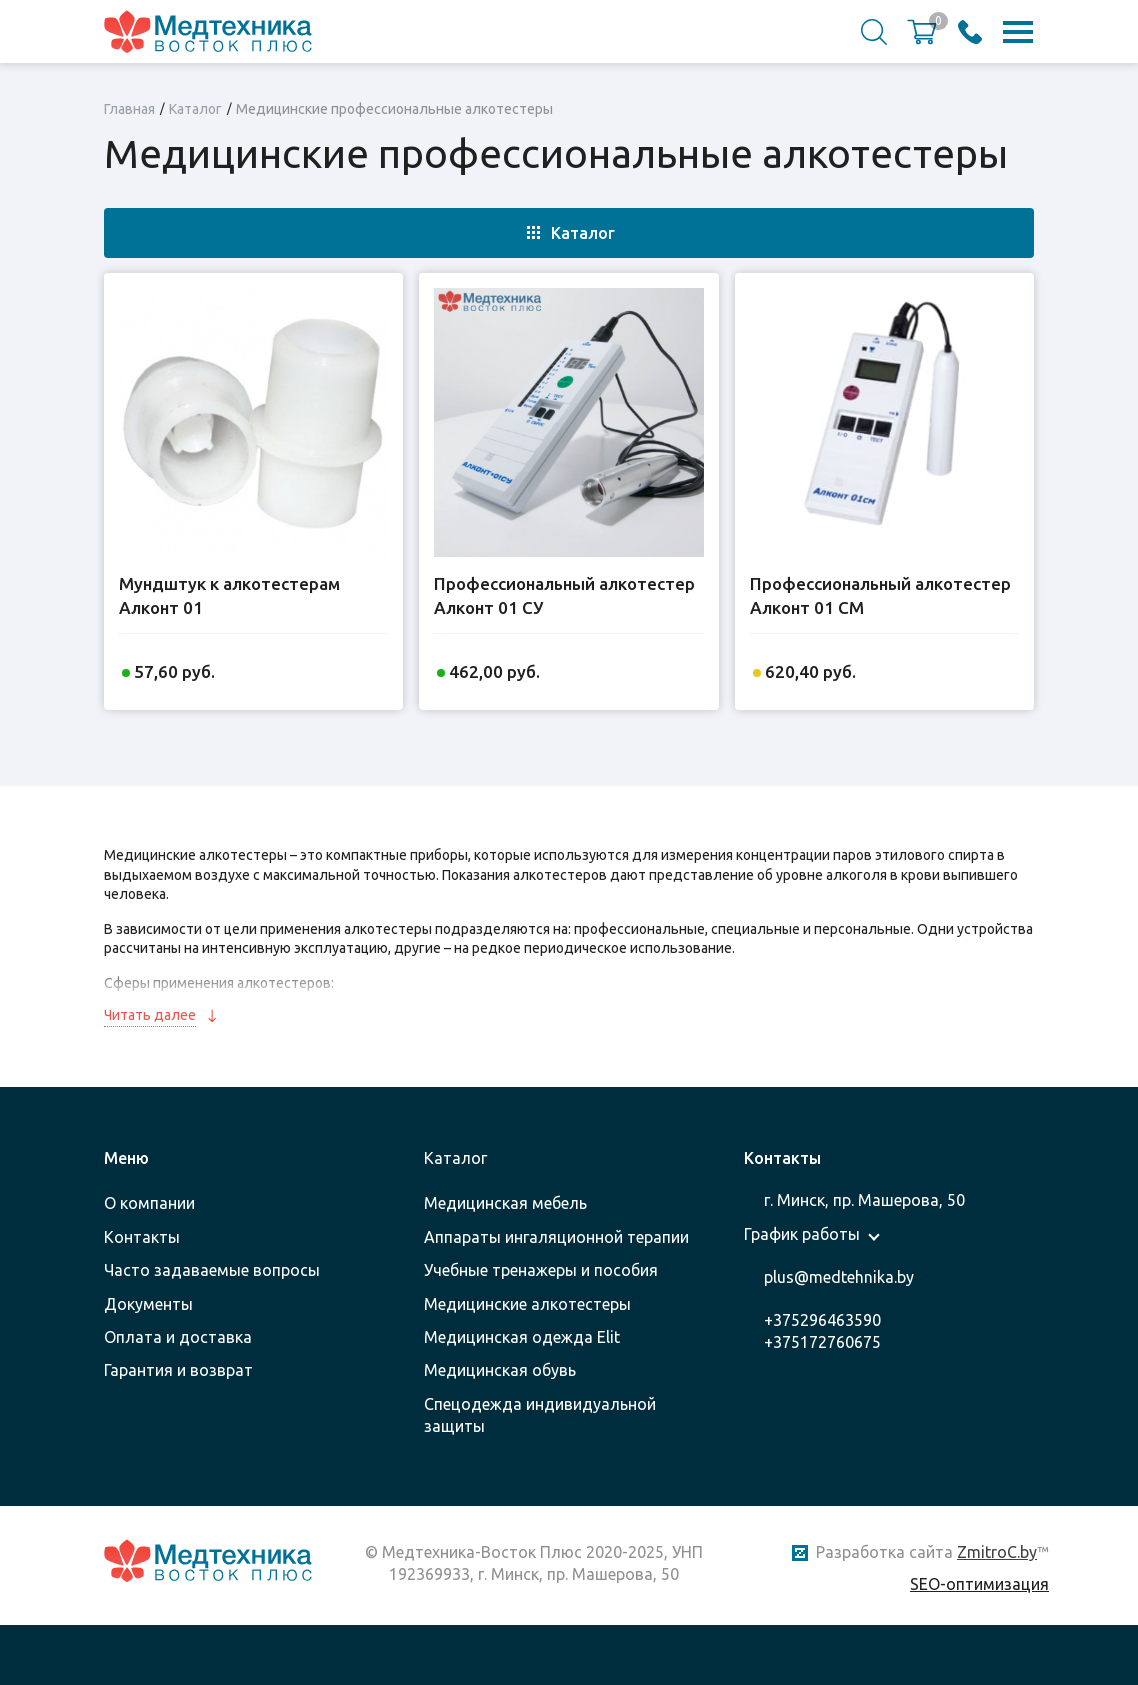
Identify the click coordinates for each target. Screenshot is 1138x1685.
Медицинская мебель (505, 1203)
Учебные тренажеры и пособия (541, 1270)
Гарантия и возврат (178, 1370)
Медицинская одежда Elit (522, 1337)
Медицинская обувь (500, 1370)
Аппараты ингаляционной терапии (556, 1237)
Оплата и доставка (178, 1337)
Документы (148, 1304)
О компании (149, 1203)
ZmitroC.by (997, 1552)
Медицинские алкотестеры (527, 1304)
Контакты (142, 1237)
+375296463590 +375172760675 (822, 1331)
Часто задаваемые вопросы (212, 1270)
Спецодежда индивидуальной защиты (540, 1415)
